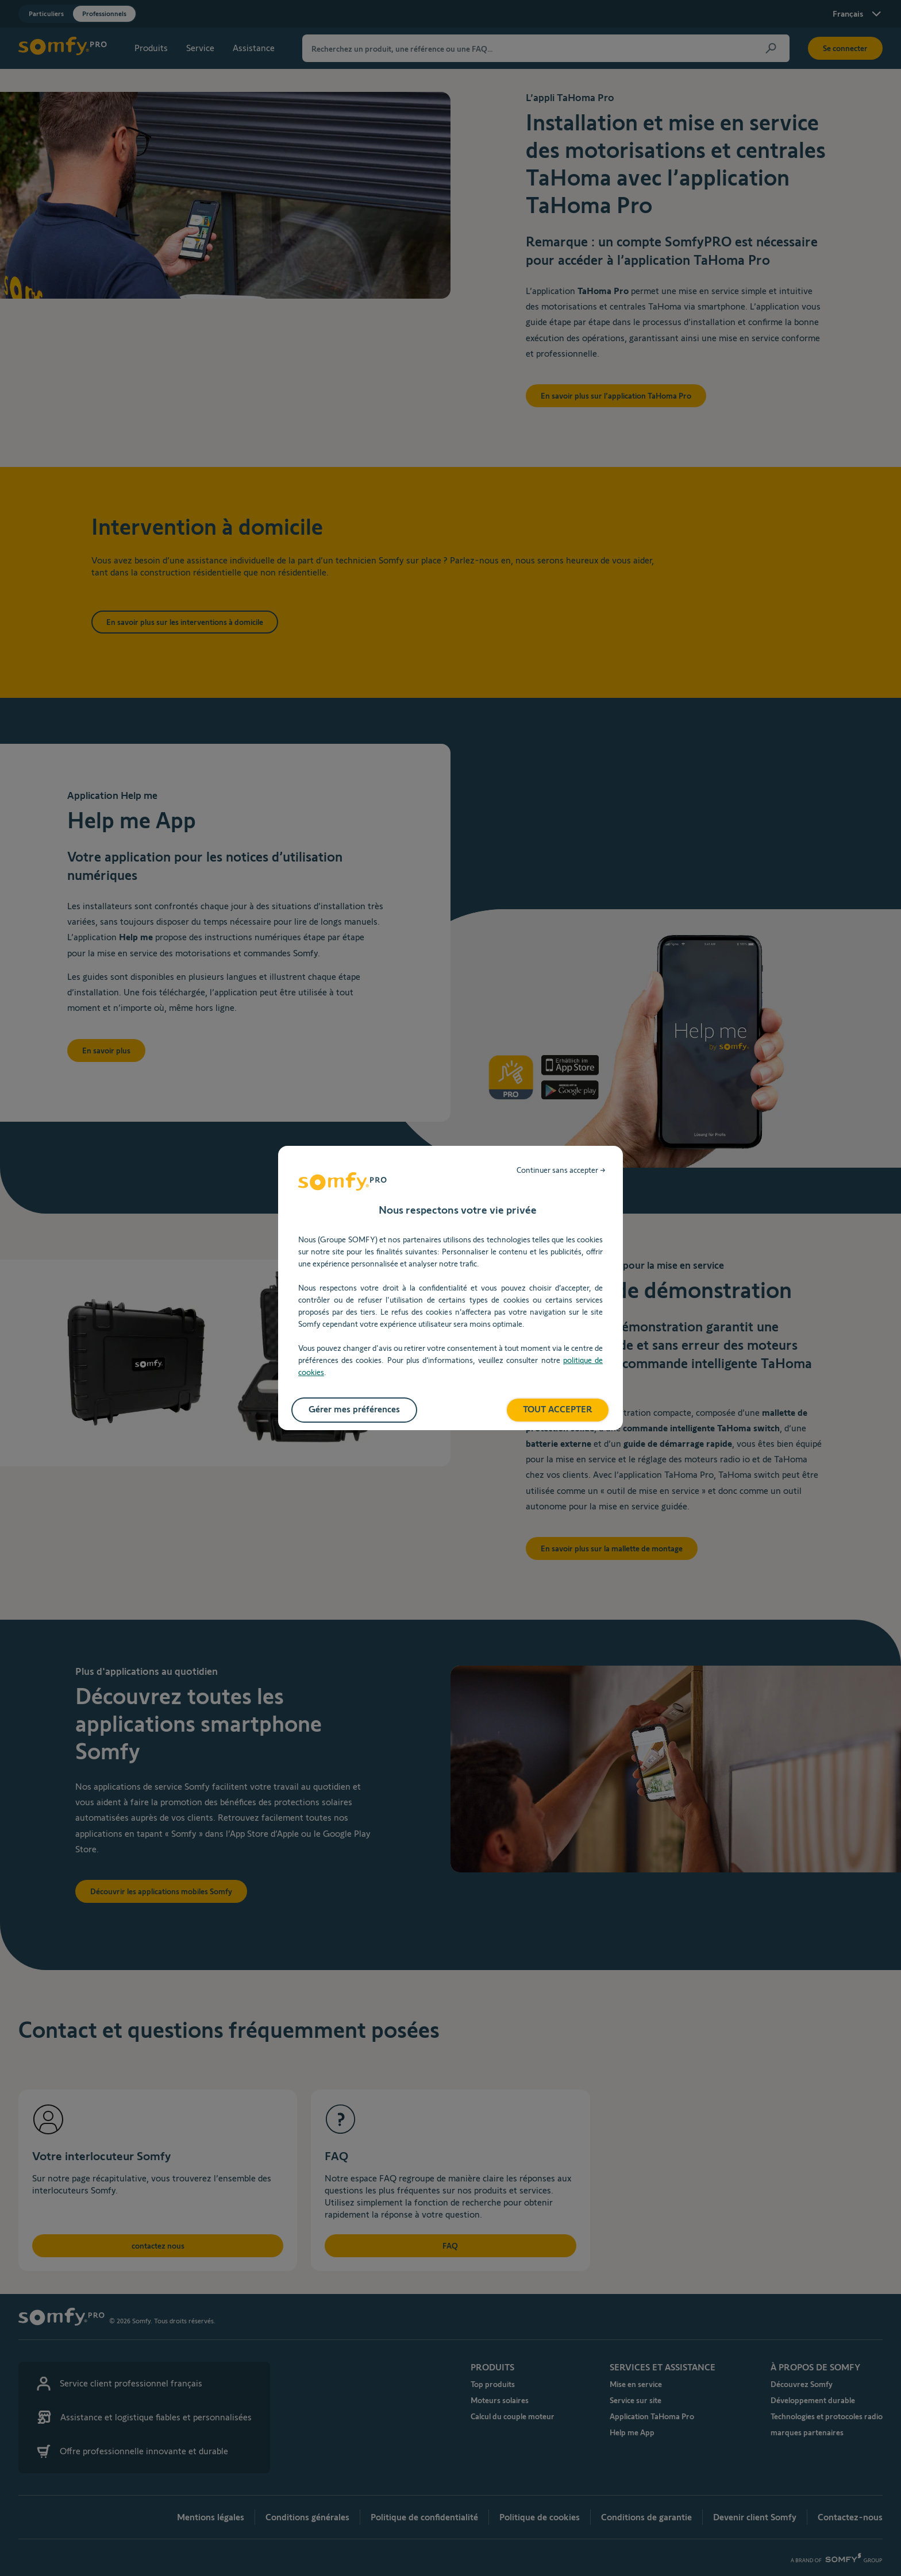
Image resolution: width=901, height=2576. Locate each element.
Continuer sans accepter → (561, 1170)
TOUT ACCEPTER (557, 1409)
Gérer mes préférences (354, 1409)
